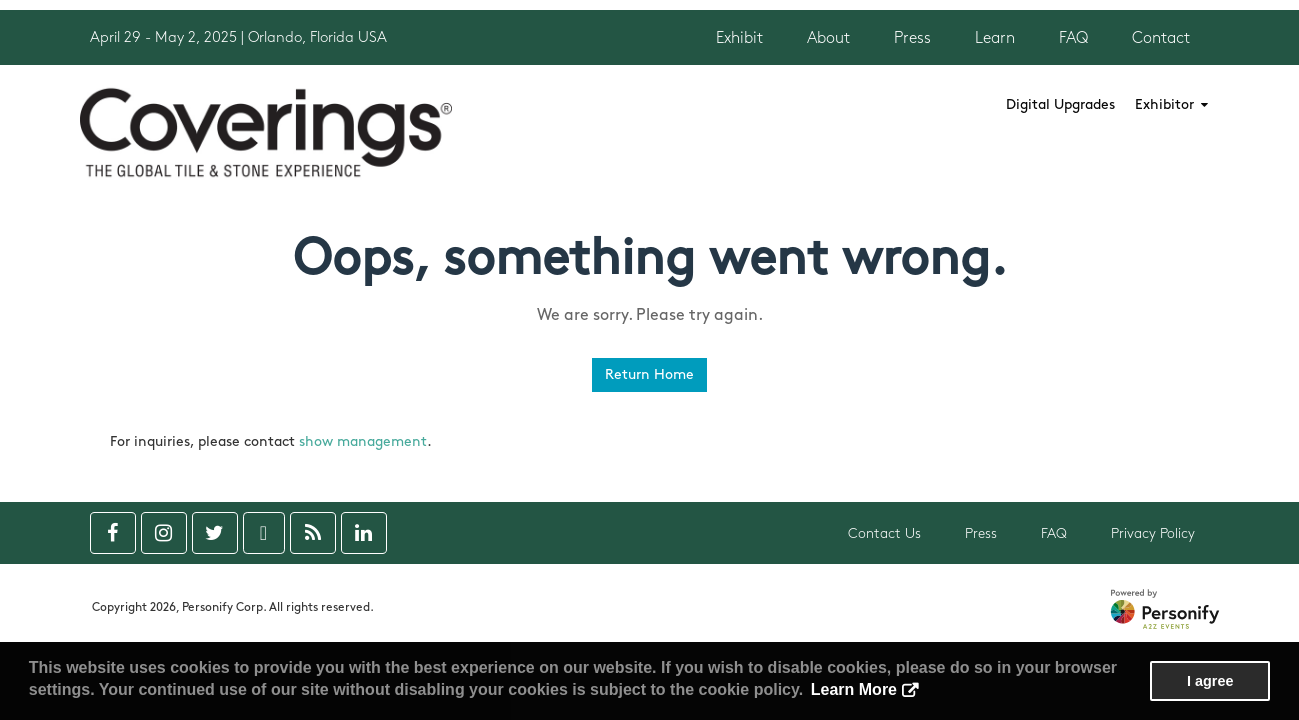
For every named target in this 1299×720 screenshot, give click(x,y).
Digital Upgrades (1060, 104)
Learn (995, 38)
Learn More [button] (854, 689)
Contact (1161, 38)
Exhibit (739, 38)
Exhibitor (1171, 104)
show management (363, 441)
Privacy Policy (1153, 533)
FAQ (1073, 38)
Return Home (649, 374)
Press (912, 38)
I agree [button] (1210, 681)
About (828, 38)
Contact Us (884, 533)
